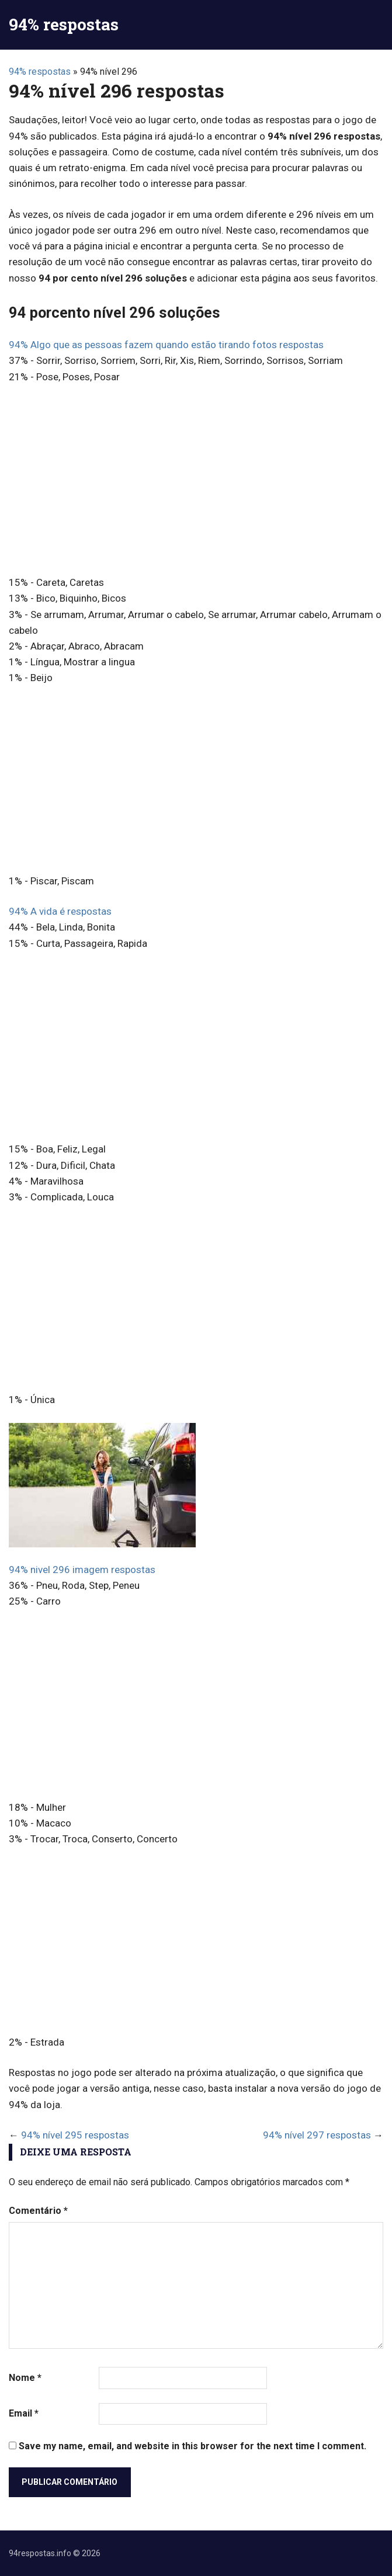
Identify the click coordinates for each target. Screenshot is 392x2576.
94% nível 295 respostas (75, 2135)
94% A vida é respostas (60, 911)
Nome (25, 2377)
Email (24, 2413)
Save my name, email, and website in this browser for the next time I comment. (192, 2446)
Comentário (38, 2210)
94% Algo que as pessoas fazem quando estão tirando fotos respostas (166, 344)
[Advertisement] (196, 481)
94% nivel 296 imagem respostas (82, 1569)
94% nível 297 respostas (317, 2135)
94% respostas (64, 24)
